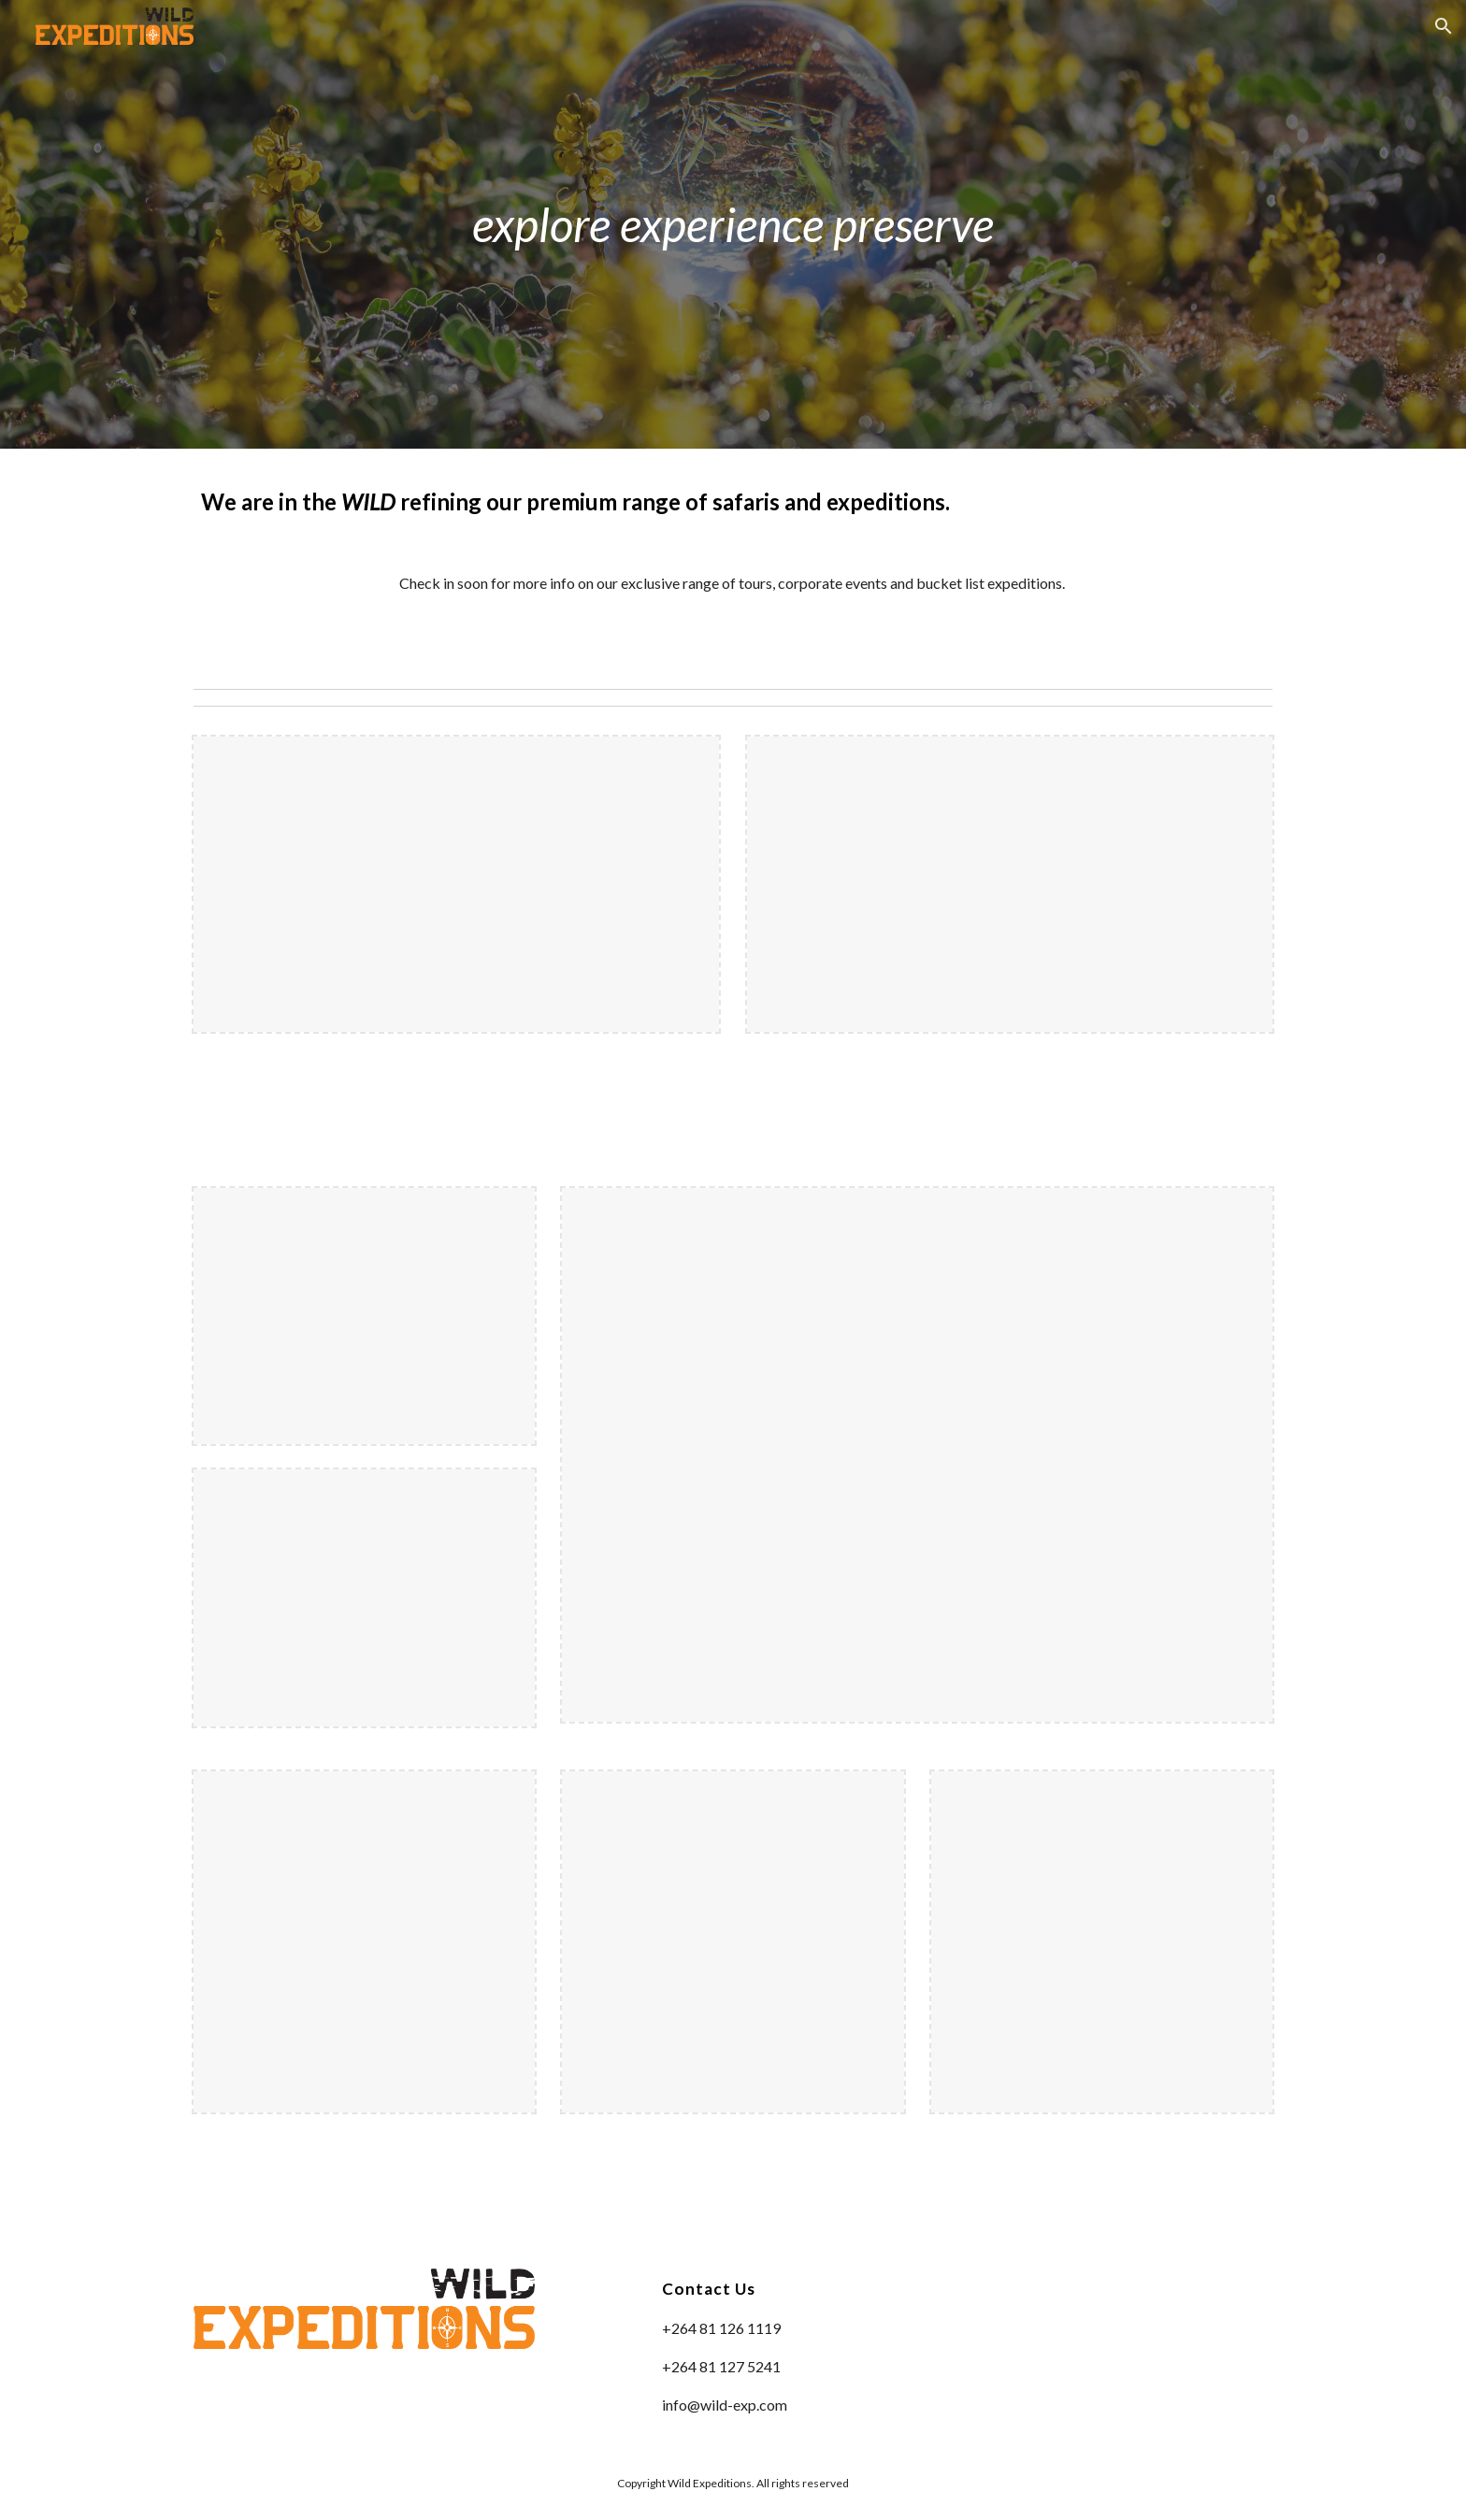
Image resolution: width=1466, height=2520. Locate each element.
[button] (1443, 26)
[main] (733, 224)
